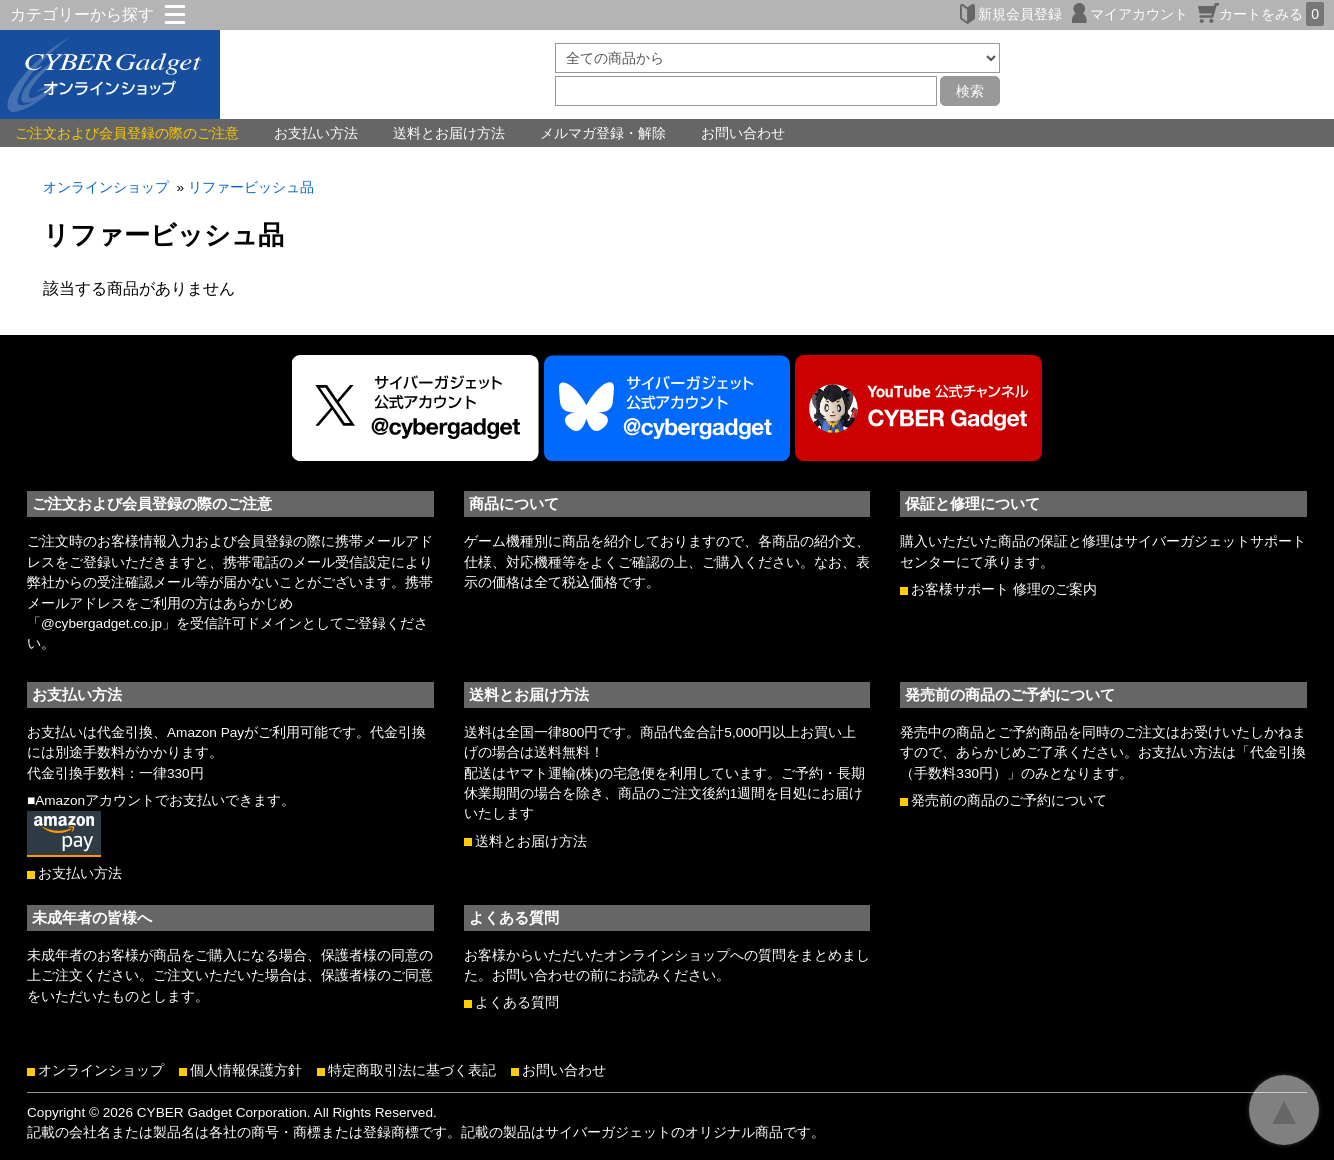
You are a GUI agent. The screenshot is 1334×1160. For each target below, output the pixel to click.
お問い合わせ (743, 133)
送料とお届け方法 (449, 133)
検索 (970, 91)
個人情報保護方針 (246, 1070)
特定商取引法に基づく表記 (412, 1070)
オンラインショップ (106, 187)
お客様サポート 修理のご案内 (1004, 589)
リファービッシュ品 (251, 187)
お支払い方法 (316, 133)
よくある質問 (517, 1002)
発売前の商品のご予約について (1009, 800)
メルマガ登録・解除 (603, 133)
